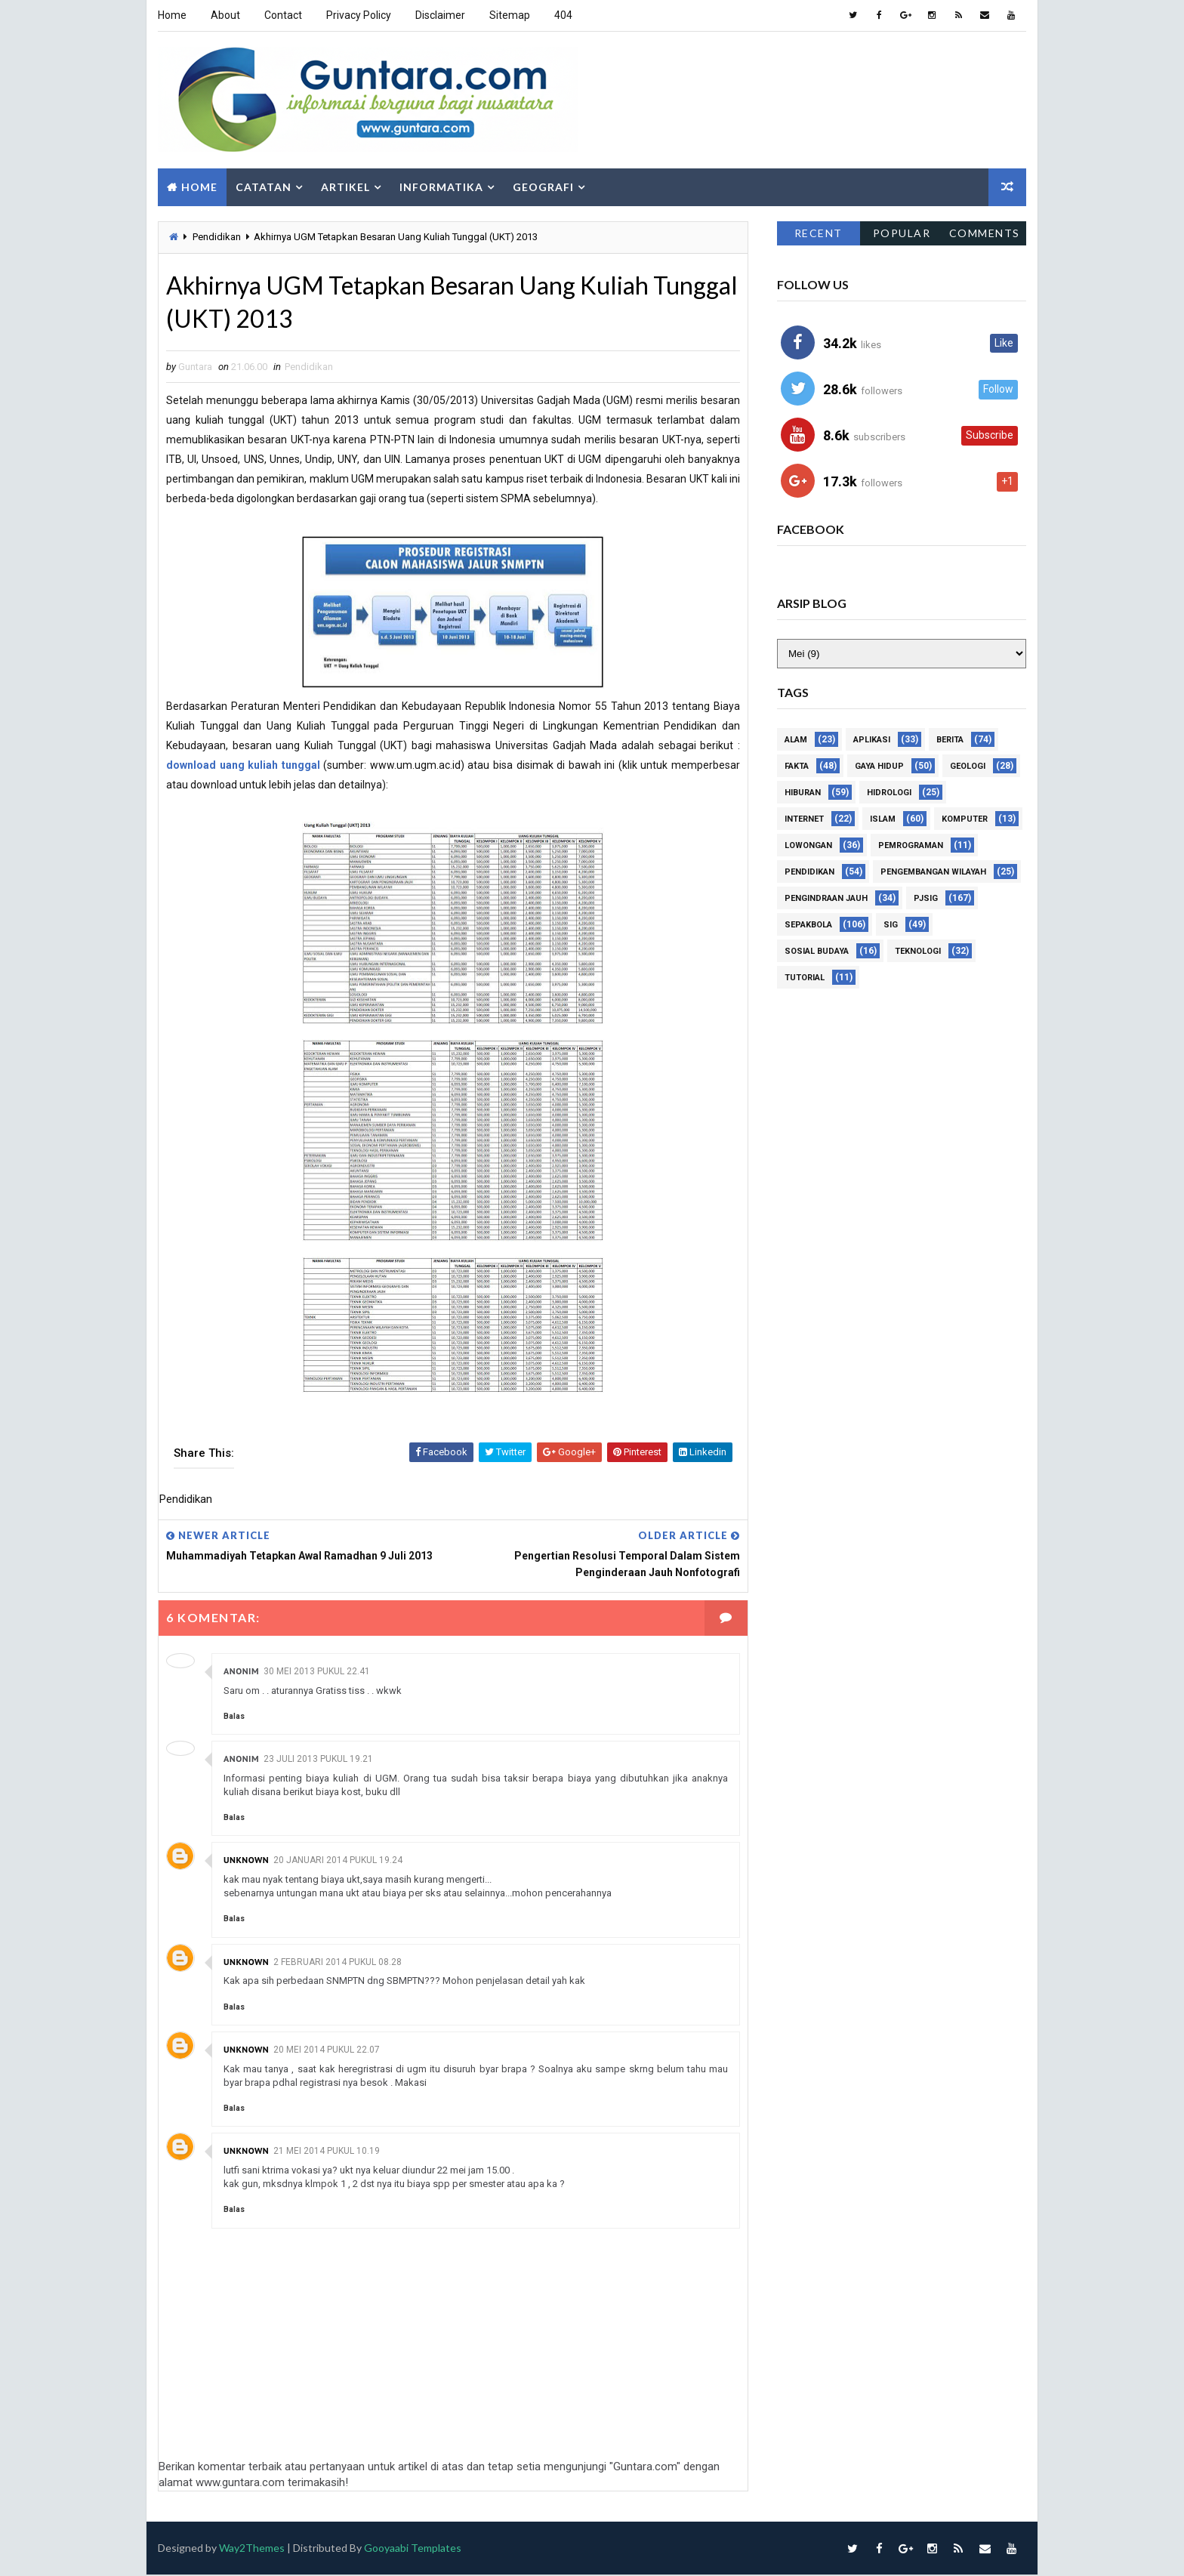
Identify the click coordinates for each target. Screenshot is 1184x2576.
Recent (818, 233)
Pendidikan (217, 236)
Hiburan (803, 793)
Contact (283, 15)
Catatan (263, 186)
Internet (804, 820)
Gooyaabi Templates (412, 2548)
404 (563, 15)
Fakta (797, 767)
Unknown (246, 1860)
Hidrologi (889, 793)
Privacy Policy (358, 15)
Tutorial (805, 978)
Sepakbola (808, 925)
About (225, 15)
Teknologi (918, 952)
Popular (902, 233)
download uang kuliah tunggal (243, 765)
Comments (984, 233)
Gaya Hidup (879, 767)
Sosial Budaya (817, 952)
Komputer (965, 820)
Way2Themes (252, 2548)
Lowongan (808, 846)
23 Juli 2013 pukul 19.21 (318, 1759)
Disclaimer (440, 15)
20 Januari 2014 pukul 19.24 (337, 1861)
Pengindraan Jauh (826, 899)
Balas (234, 1716)
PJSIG (926, 899)
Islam (883, 820)
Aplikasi (871, 740)
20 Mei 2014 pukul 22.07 (326, 2049)
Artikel (345, 186)
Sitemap (509, 15)
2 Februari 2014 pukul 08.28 (337, 1962)
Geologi (967, 767)
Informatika (441, 186)
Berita (950, 740)
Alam (796, 740)
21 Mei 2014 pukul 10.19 (326, 2151)
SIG (890, 925)
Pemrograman (910, 846)
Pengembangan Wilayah (933, 873)
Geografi (543, 186)
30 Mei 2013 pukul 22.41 (317, 1671)
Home (172, 15)
